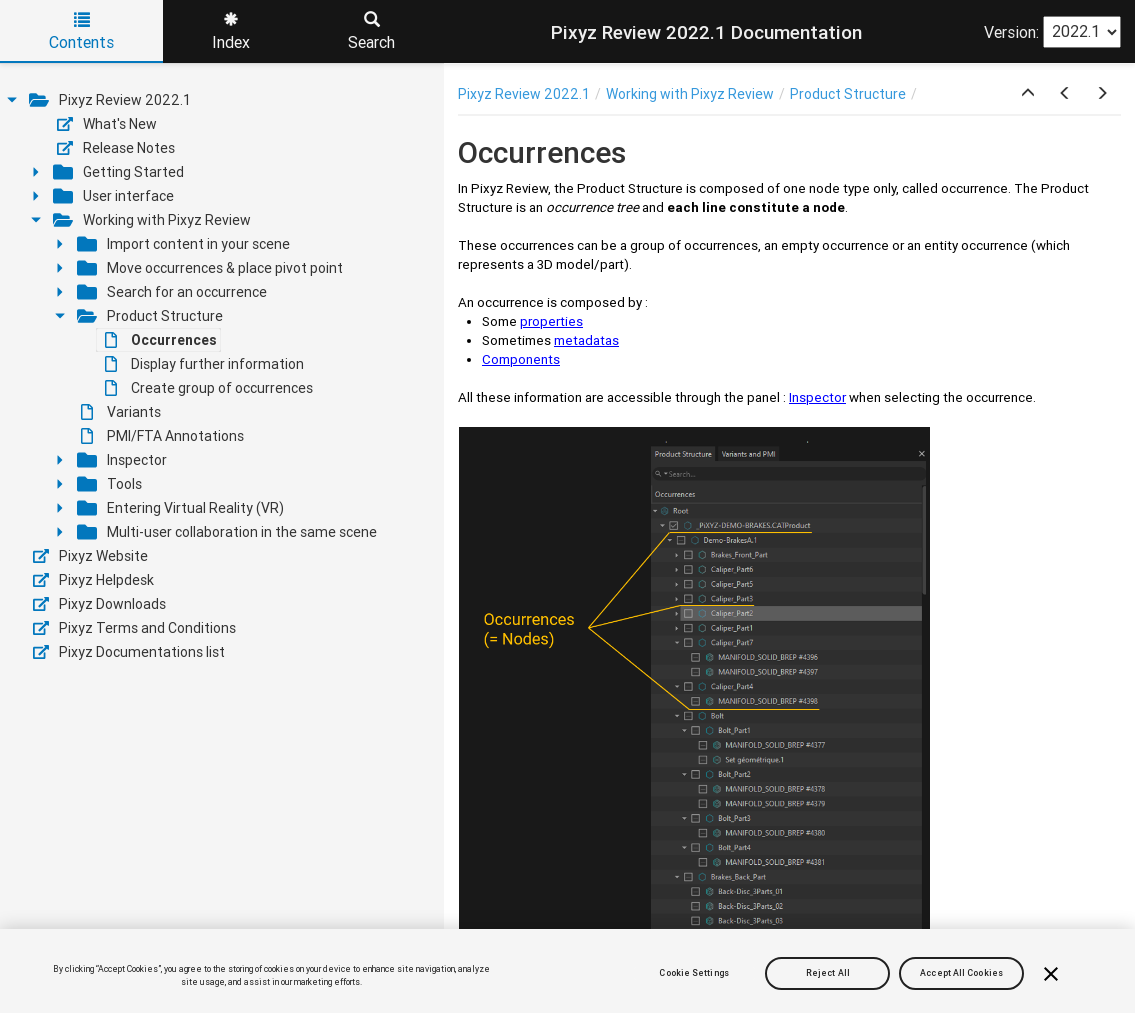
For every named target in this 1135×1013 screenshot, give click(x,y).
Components (521, 359)
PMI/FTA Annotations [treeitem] (162, 436)
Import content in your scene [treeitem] (183, 244)
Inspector (817, 397)
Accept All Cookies (961, 973)
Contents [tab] (81, 32)
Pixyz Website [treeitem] (90, 556)
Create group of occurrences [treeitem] (209, 388)
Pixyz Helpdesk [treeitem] (93, 580)
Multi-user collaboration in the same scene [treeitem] (227, 532)
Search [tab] (371, 32)
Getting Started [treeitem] (118, 172)
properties (551, 321)
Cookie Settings (693, 973)
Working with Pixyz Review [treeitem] (152, 220)
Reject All (828, 973)
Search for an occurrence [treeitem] (172, 292)
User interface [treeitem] (113, 196)
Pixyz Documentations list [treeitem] (129, 652)
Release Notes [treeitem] (116, 148)
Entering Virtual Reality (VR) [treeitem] (180, 508)
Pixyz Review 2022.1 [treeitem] (110, 100)
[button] (1028, 94)
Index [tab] (231, 32)
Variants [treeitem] (121, 412)
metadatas (586, 340)
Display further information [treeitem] (204, 364)
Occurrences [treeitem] (161, 340)
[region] (567, 971)
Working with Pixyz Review (690, 94)
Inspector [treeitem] (122, 460)
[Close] (1051, 974)
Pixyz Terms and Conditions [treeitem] (134, 628)
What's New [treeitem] (107, 124)
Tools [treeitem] (109, 484)
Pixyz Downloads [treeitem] (99, 604)
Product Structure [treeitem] (150, 316)
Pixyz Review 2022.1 (524, 94)
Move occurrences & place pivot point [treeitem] (210, 268)
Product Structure (848, 94)
